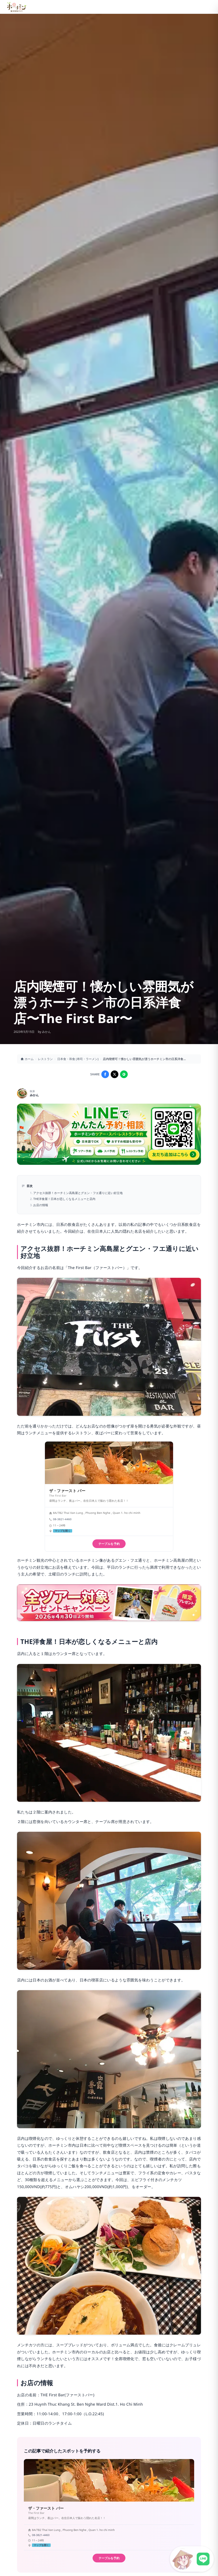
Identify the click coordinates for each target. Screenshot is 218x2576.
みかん (34, 1095)
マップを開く (62, 1531)
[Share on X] (114, 1074)
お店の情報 (40, 1205)
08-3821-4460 (62, 1519)
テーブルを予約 (109, 1544)
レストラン (45, 1059)
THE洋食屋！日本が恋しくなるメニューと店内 (64, 1199)
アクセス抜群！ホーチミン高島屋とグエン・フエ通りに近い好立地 (78, 1193)
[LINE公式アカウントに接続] (192, 2559)
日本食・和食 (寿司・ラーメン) (78, 1059)
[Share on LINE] (124, 1074)
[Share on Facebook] (105, 1074)
